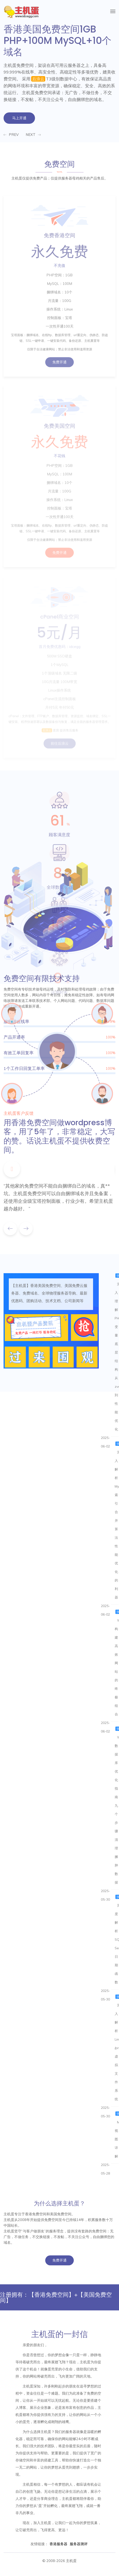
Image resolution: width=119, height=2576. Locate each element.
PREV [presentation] (11, 134)
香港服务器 (58, 2544)
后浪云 (38, 75)
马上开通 (19, 115)
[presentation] (10, 1228)
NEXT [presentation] (33, 134)
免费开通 (59, 367)
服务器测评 (79, 2544)
